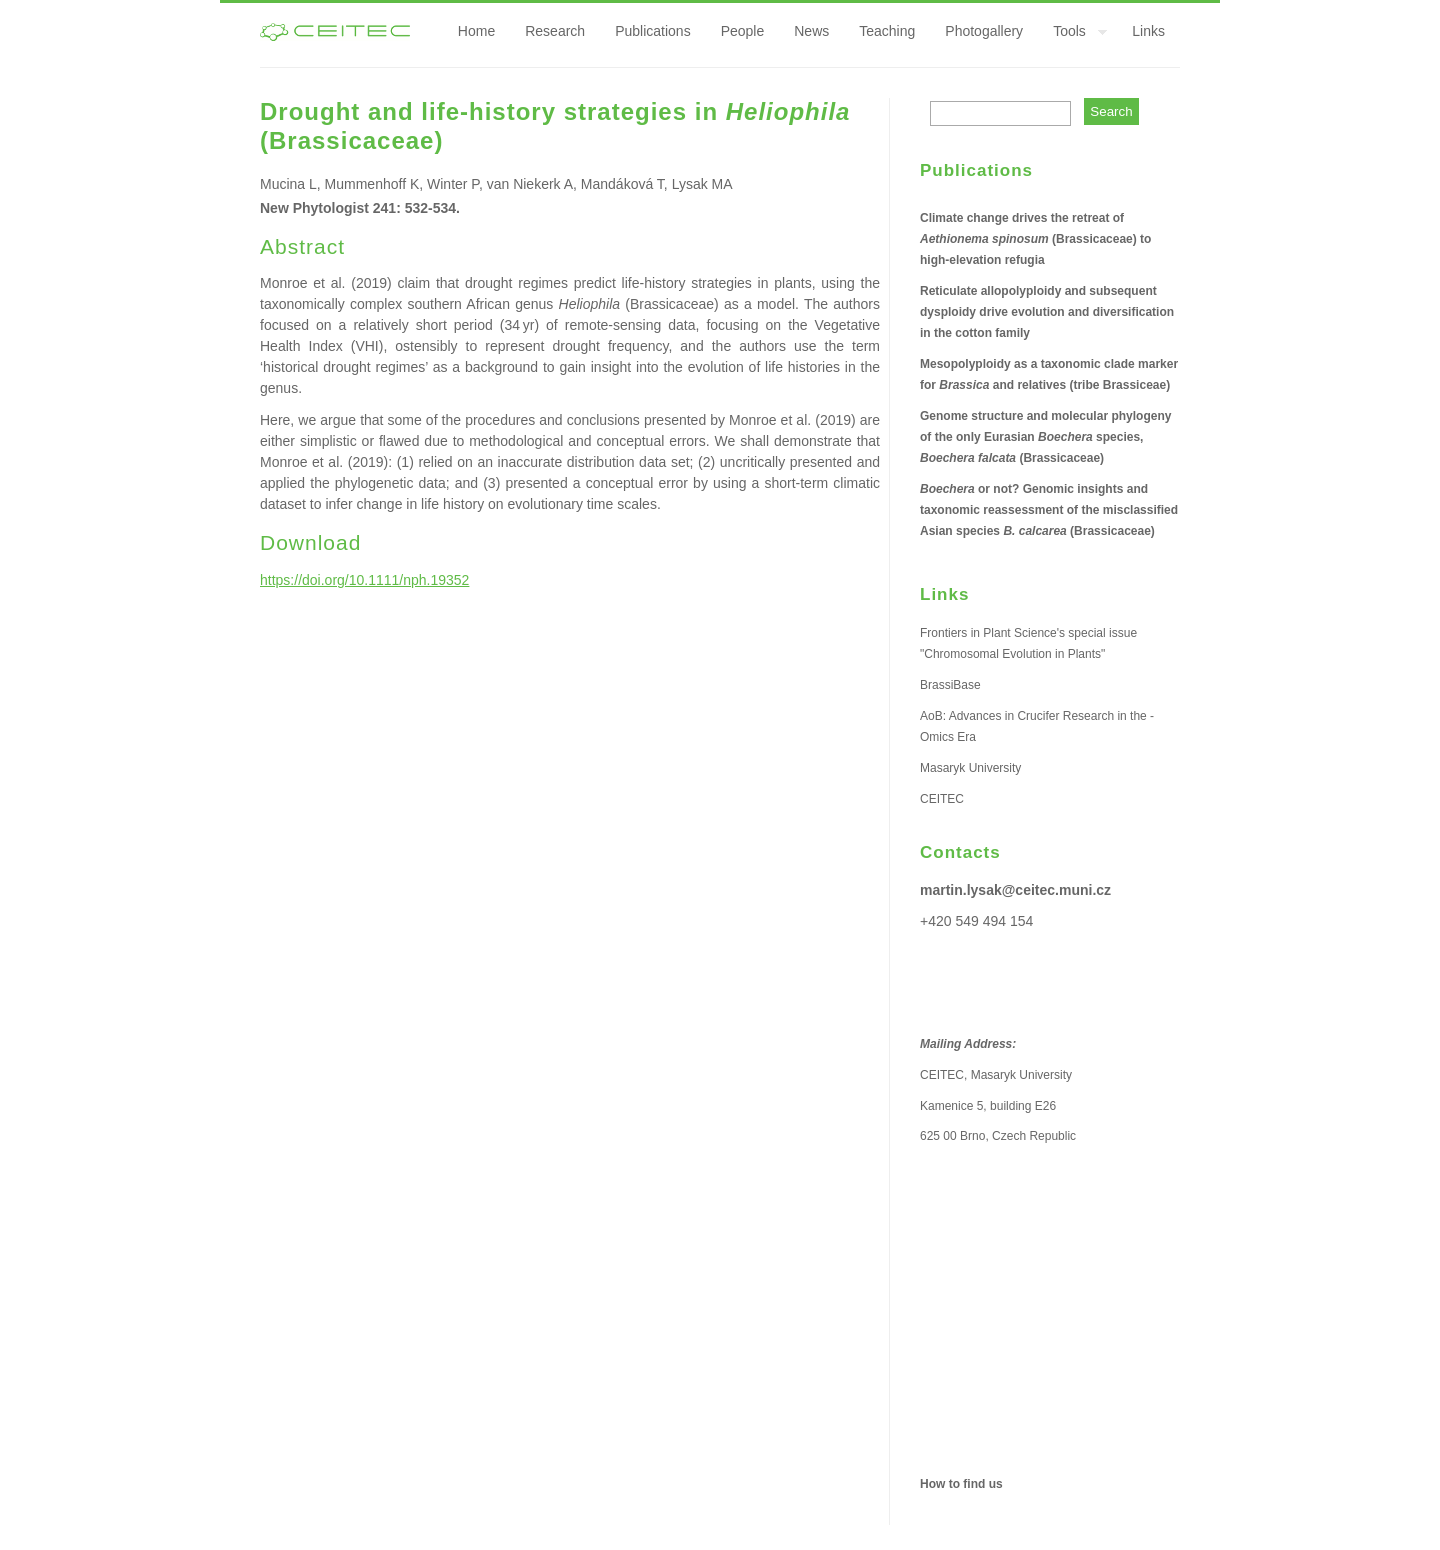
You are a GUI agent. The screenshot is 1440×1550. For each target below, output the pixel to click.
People (743, 31)
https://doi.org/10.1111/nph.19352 (364, 580)
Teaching (887, 31)
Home (476, 31)
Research (555, 31)
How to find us (961, 1484)
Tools (1072, 34)
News (811, 31)
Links (1148, 31)
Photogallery (984, 31)
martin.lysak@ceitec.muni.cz (1015, 890)
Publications (653, 31)
